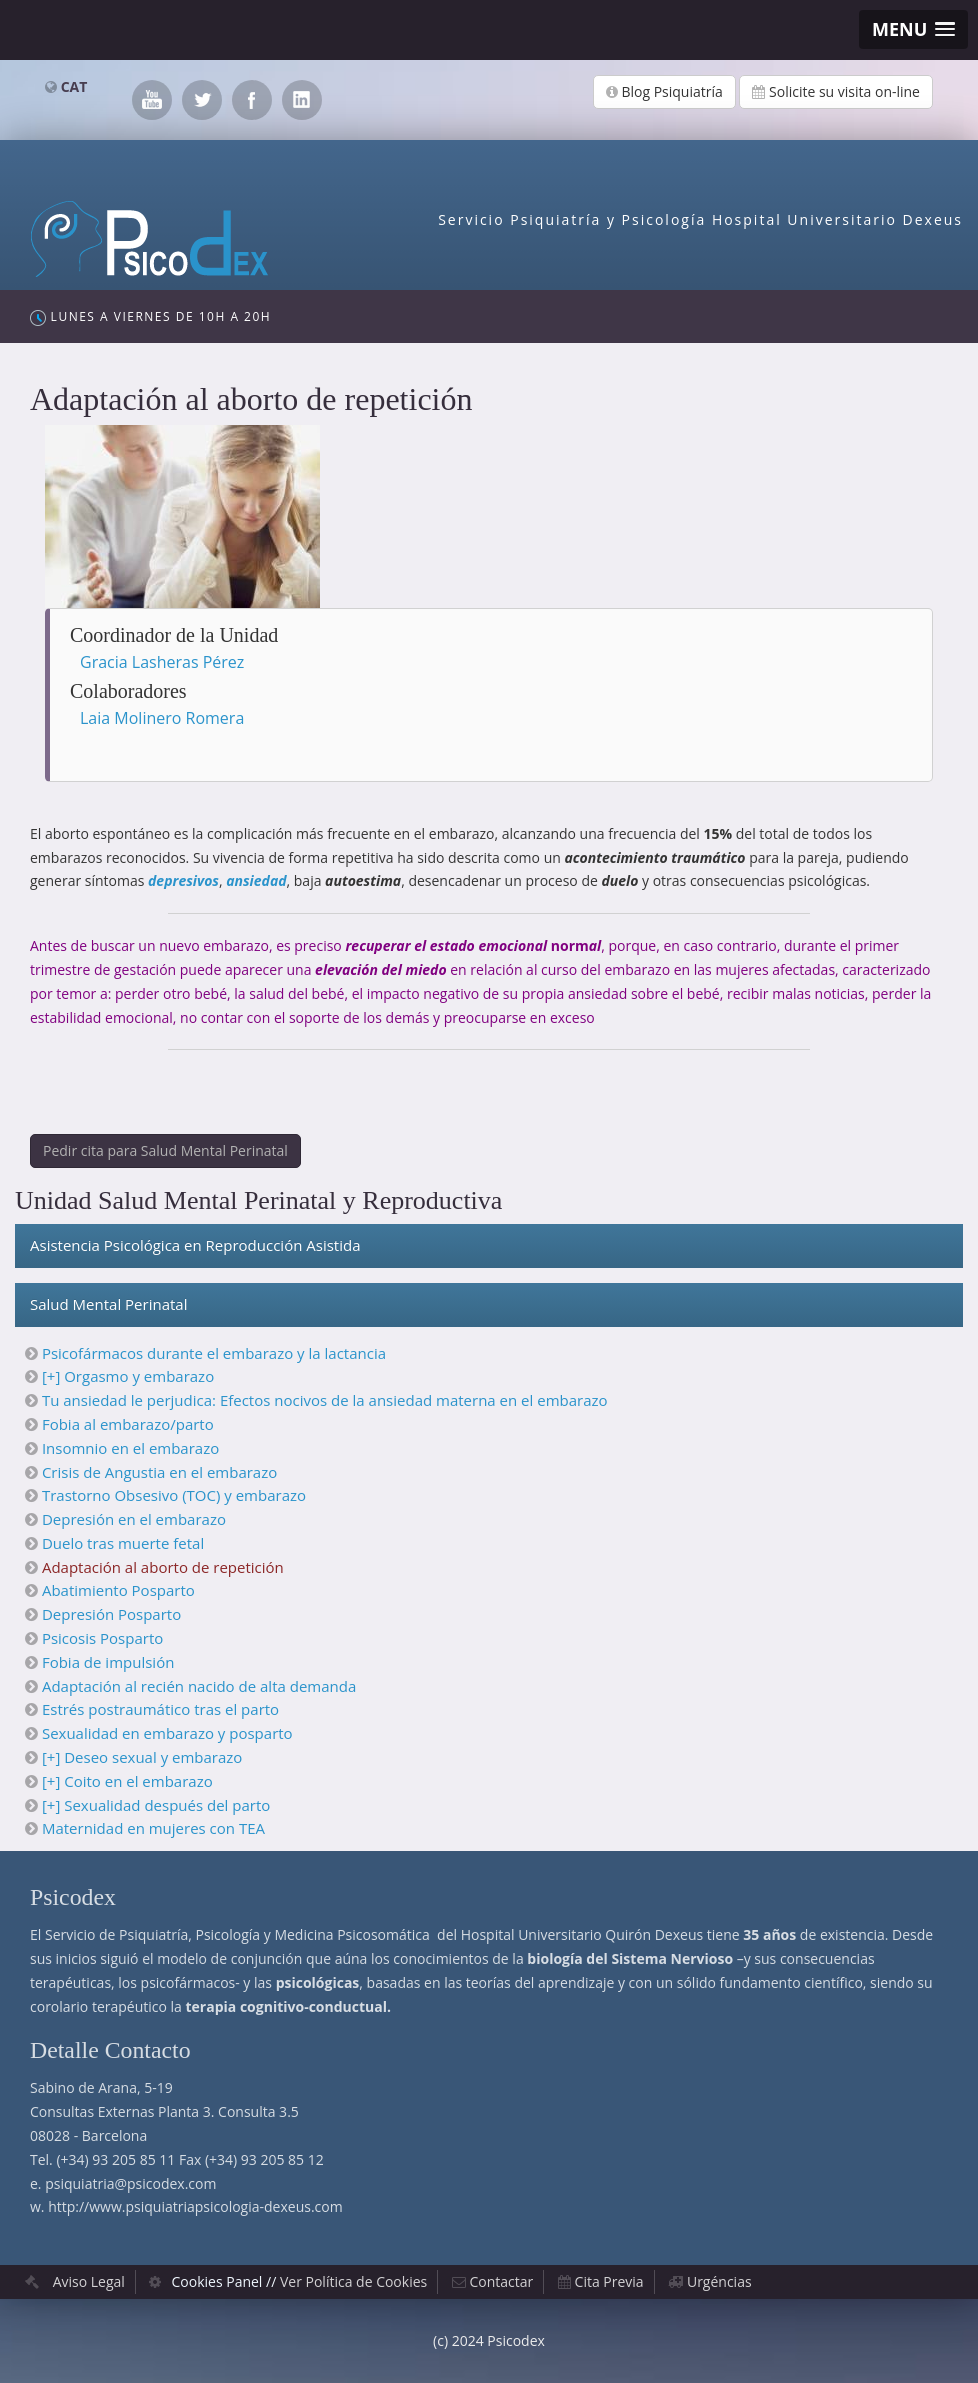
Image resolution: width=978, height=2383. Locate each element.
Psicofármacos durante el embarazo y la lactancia (214, 1353)
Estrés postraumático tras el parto (160, 1709)
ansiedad (256, 880)
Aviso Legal (89, 2281)
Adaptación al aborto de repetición (163, 1567)
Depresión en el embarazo (134, 1519)
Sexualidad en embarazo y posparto (167, 1733)
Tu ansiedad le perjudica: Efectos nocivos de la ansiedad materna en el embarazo (325, 1400)
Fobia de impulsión (108, 1662)
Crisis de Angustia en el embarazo (159, 1472)
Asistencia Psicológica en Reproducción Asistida (195, 1245)
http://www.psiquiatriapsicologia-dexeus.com (195, 2206)
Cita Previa (609, 2281)
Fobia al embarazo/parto (128, 1424)
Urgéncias (719, 2281)
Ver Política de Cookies (353, 2281)
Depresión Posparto (111, 1614)
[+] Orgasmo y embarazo (128, 1376)
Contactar (502, 2281)
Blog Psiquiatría (664, 91)
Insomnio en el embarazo (130, 1448)
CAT (74, 86)
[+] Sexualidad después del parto (156, 1805)
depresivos (183, 880)
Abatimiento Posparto (118, 1590)
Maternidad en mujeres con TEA (153, 1828)
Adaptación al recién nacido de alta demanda (199, 1686)
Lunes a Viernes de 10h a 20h (150, 317)
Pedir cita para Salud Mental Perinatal (165, 1150)
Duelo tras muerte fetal (123, 1543)
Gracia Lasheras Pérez (162, 662)
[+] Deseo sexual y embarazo (142, 1757)
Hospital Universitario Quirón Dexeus (582, 1934)
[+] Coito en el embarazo (127, 1781)
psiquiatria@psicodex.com (130, 2183)
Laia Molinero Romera (162, 718)
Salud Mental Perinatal (108, 1304)
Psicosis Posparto (102, 1638)
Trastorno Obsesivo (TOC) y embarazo (174, 1495)
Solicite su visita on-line (836, 91)
